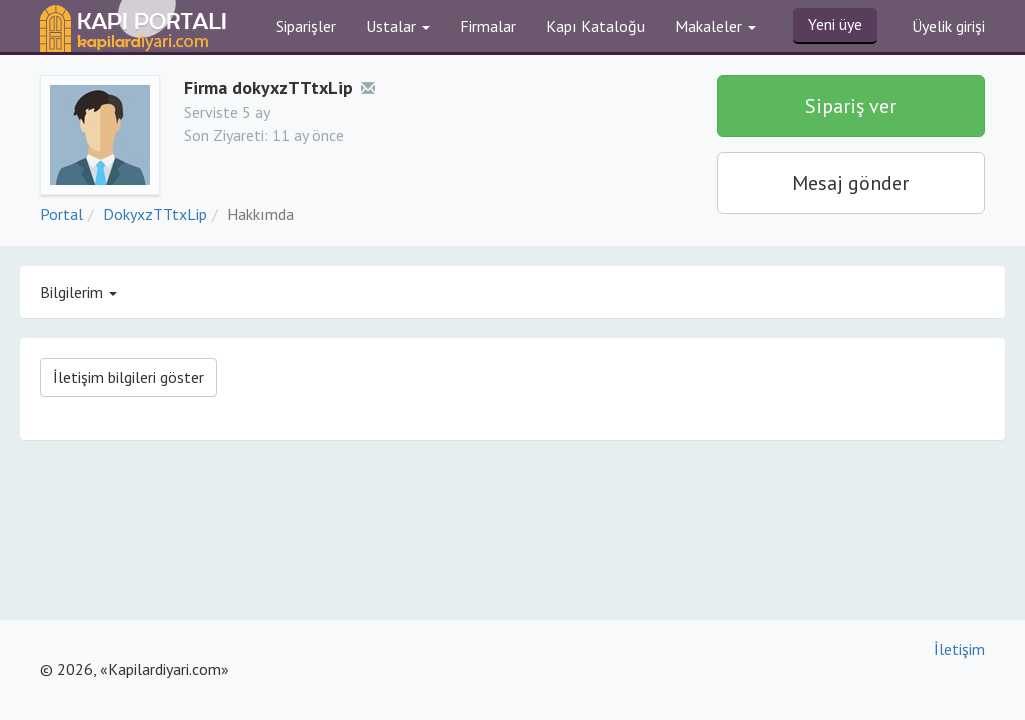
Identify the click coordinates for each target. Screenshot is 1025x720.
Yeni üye (835, 24)
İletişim (959, 649)
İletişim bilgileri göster (128, 377)
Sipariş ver (850, 106)
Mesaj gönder (850, 183)
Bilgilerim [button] (78, 292)
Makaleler (715, 26)
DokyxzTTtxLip (155, 214)
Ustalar (398, 26)
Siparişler (306, 26)
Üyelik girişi (948, 26)
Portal (61, 214)
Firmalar (488, 26)
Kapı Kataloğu (595, 26)
